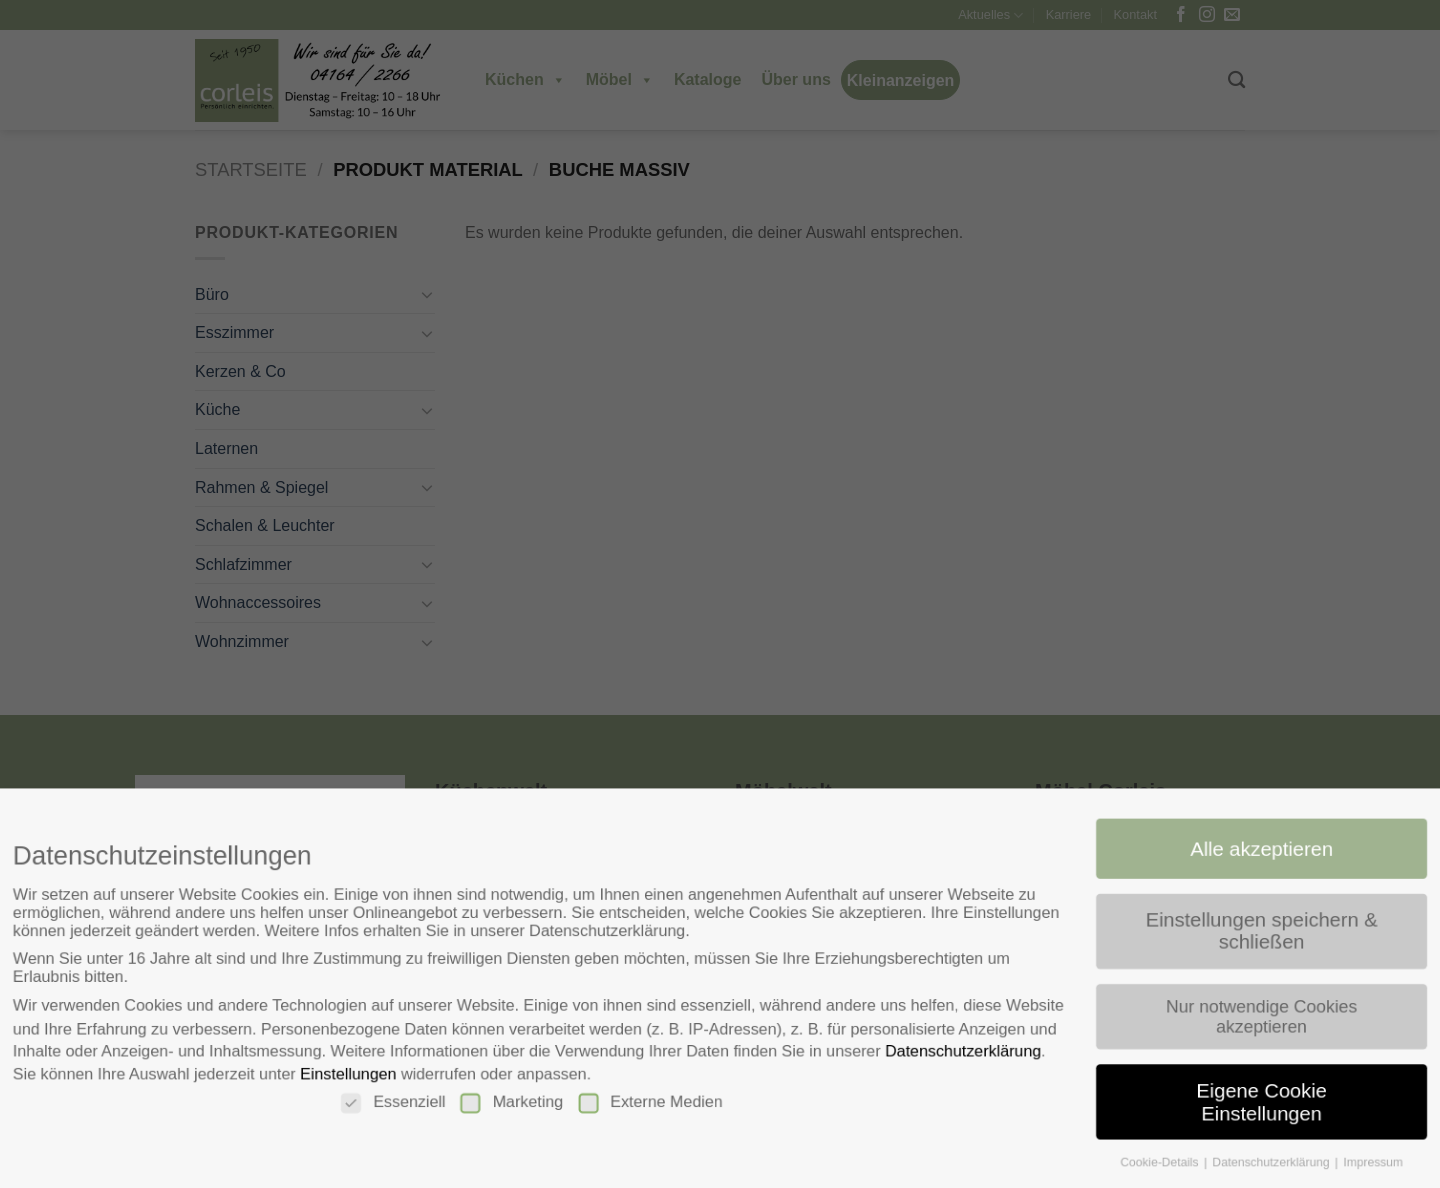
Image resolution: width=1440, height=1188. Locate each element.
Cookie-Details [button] (1170, 1166)
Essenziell (386, 1105)
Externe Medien (649, 1105)
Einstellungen (340, 1075)
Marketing (507, 1105)
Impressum (1387, 1166)
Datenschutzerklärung (968, 1052)
